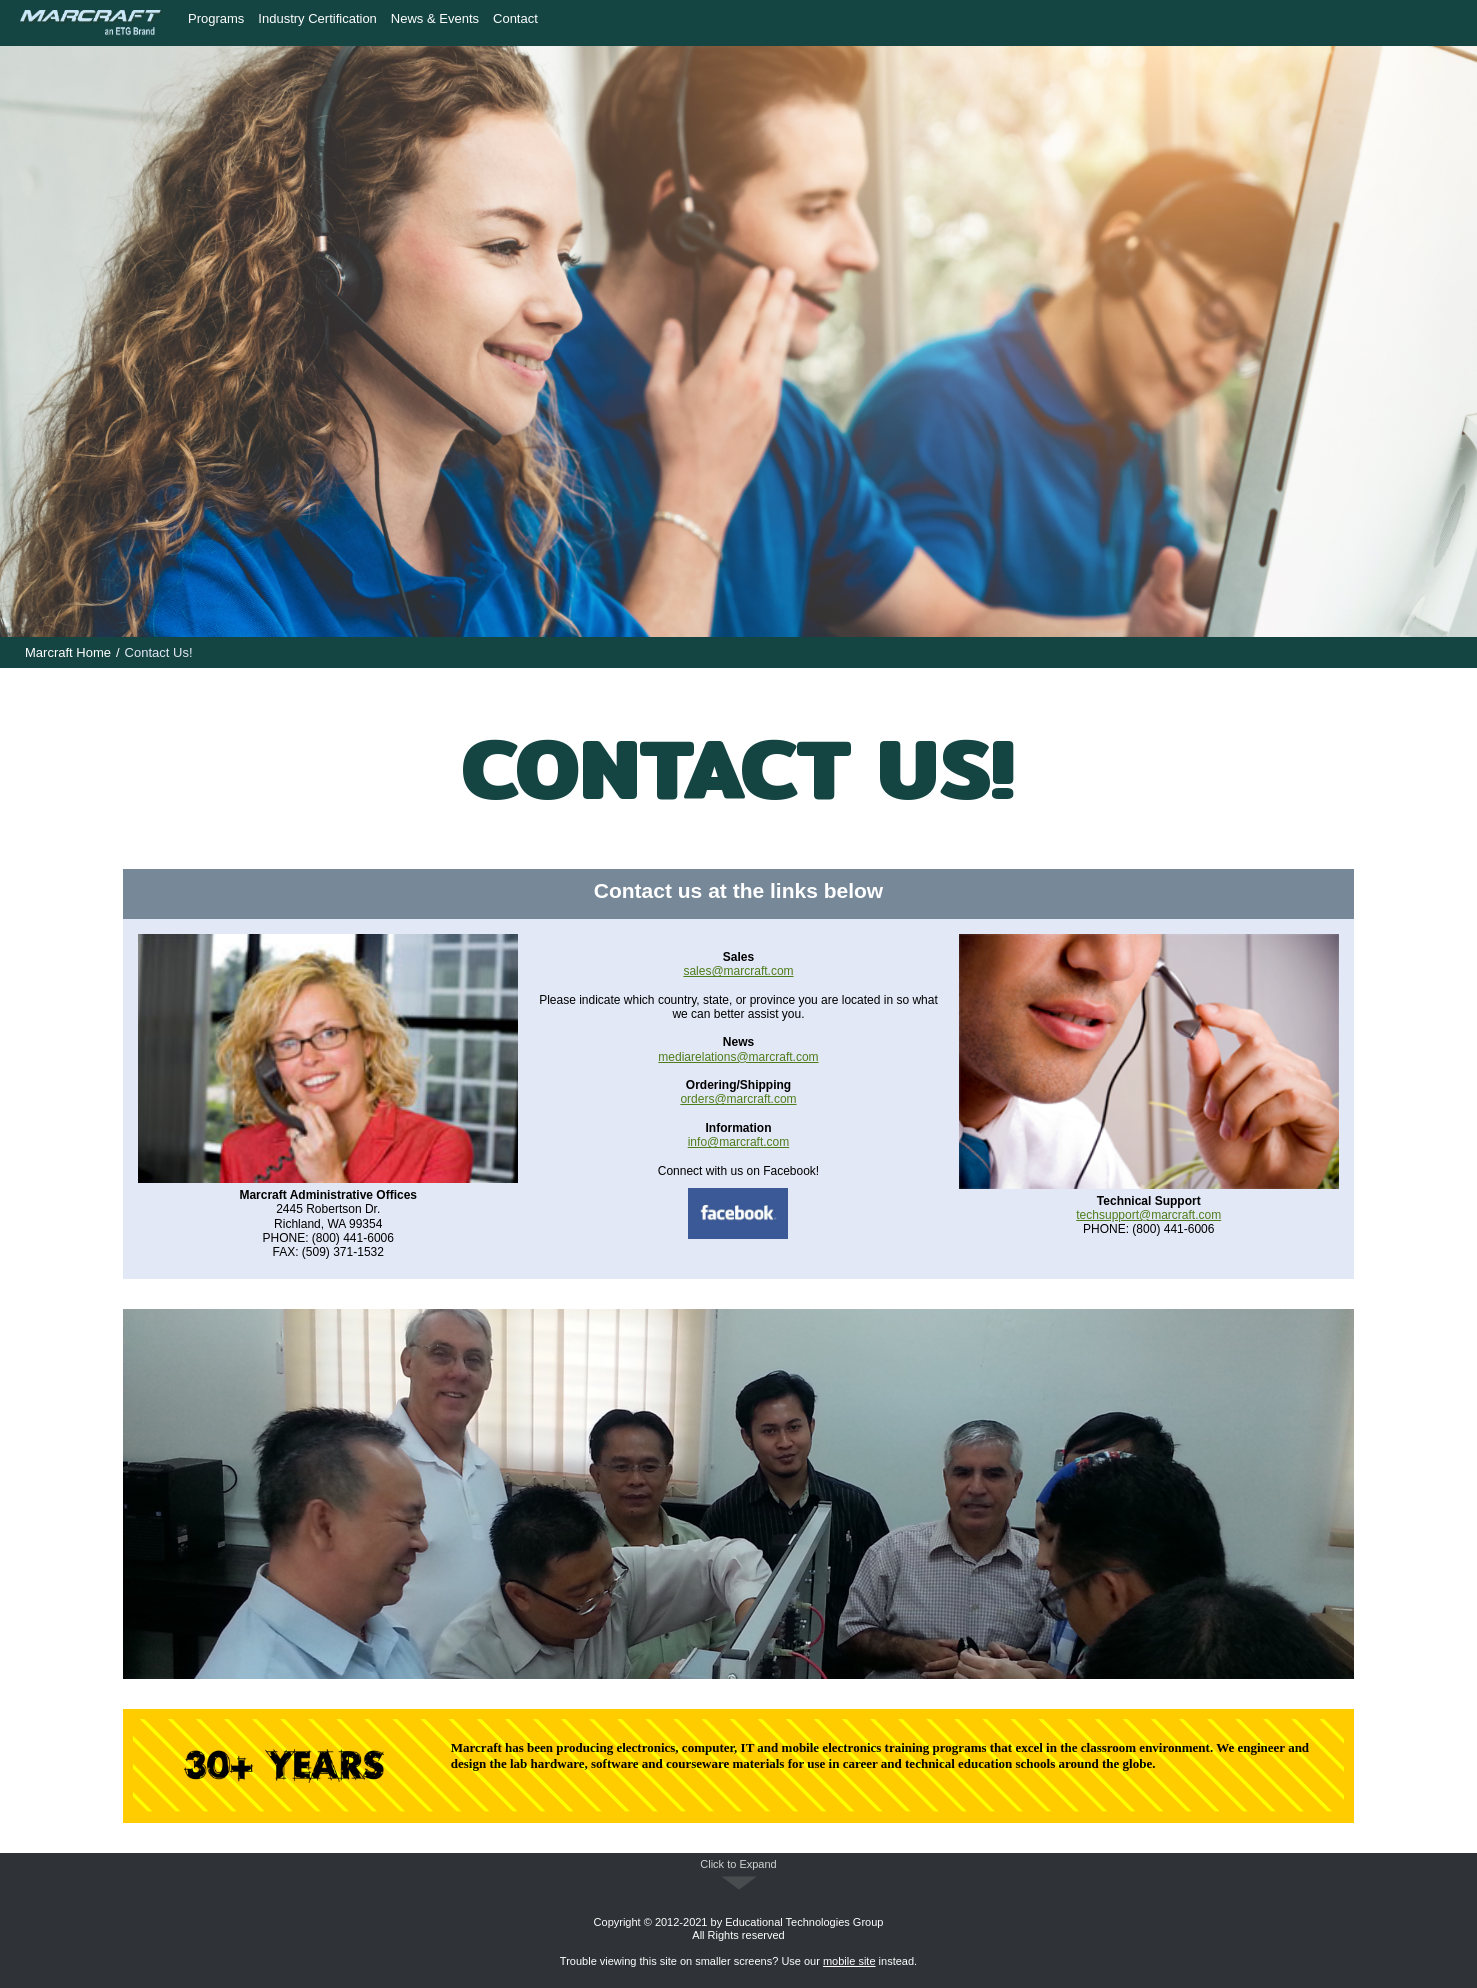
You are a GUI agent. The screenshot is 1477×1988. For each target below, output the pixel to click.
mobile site (849, 1961)
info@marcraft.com (739, 1142)
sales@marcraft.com (738, 971)
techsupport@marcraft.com (1148, 1215)
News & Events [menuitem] (435, 18)
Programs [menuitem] (216, 18)
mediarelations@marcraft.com (738, 1057)
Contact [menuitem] (515, 18)
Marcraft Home (68, 652)
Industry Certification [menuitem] (317, 18)
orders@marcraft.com (738, 1099)
